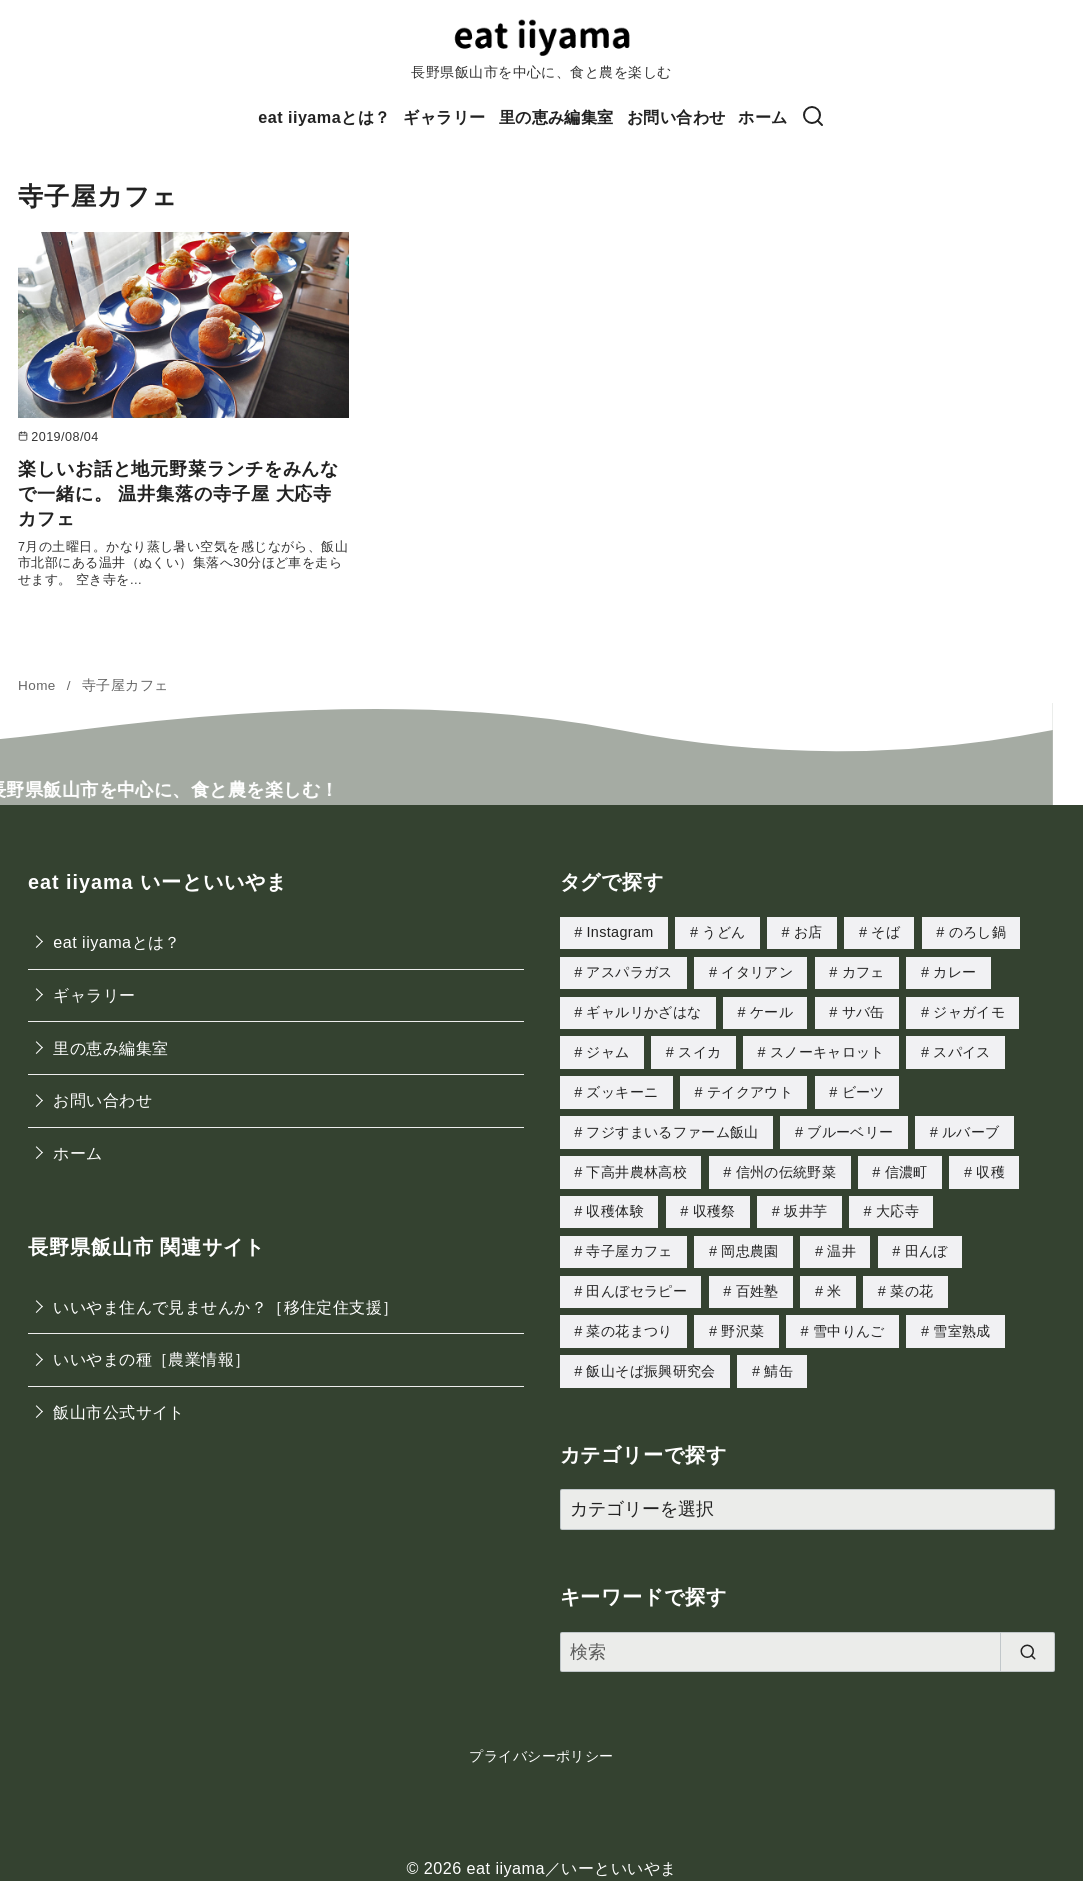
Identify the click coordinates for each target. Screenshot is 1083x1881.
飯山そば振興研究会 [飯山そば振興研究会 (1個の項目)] (650, 1360)
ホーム (762, 117)
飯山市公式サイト (119, 1412)
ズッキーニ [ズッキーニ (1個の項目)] (622, 1088)
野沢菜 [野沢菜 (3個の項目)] (742, 1321)
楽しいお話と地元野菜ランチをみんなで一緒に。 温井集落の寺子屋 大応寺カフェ (178, 494)
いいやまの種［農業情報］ (151, 1359)
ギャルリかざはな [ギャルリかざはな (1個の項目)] (643, 1010)
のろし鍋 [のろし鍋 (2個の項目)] (977, 932)
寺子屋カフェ (125, 685)
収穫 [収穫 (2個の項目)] (990, 1166)
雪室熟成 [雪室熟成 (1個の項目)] (961, 1321)
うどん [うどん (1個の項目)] (723, 932)
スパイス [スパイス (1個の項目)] (961, 1049)
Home (39, 685)
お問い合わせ (676, 117)
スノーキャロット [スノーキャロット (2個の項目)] (827, 1049)
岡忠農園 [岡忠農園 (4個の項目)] (749, 1243)
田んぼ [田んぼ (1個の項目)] (926, 1243)
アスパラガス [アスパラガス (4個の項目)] (629, 971)
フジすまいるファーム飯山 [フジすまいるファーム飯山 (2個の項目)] (672, 1127)
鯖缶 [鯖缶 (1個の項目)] (778, 1360)
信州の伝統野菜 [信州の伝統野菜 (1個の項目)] (786, 1166)
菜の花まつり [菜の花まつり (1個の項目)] (629, 1321)
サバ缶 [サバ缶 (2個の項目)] (863, 1010)
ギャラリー (444, 117)
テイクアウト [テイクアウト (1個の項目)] (750, 1088)
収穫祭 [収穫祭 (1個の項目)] (714, 1204)
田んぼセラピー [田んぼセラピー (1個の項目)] (636, 1282)
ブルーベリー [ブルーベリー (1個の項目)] (850, 1127)
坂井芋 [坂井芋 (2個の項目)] (805, 1204)
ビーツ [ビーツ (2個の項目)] (863, 1088)
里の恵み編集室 (556, 117)
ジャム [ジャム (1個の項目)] (607, 1049)
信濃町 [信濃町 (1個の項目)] (906, 1166)
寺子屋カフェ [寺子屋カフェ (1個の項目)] (629, 1243)
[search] (1027, 1640)
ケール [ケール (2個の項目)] (771, 1010)
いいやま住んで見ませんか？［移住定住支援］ (225, 1307)
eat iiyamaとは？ (324, 117)
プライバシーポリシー (541, 1744)
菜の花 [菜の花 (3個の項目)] (911, 1282)
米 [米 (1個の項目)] (834, 1282)
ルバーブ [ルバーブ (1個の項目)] (970, 1127)
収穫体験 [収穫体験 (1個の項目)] (614, 1204)
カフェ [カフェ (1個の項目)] (863, 971)
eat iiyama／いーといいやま (572, 1856)
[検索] (813, 117)
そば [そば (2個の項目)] (885, 932)
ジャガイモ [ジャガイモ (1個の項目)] (969, 1010)
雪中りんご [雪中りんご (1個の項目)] (849, 1321)
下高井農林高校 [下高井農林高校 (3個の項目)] (636, 1166)
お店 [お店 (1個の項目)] (808, 932)
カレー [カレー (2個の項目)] (954, 971)
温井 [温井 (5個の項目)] (841, 1243)
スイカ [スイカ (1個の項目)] (699, 1049)
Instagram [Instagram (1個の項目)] (619, 932)
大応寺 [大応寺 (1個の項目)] (897, 1204)
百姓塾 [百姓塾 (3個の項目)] (757, 1282)
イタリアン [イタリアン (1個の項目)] (757, 971)
